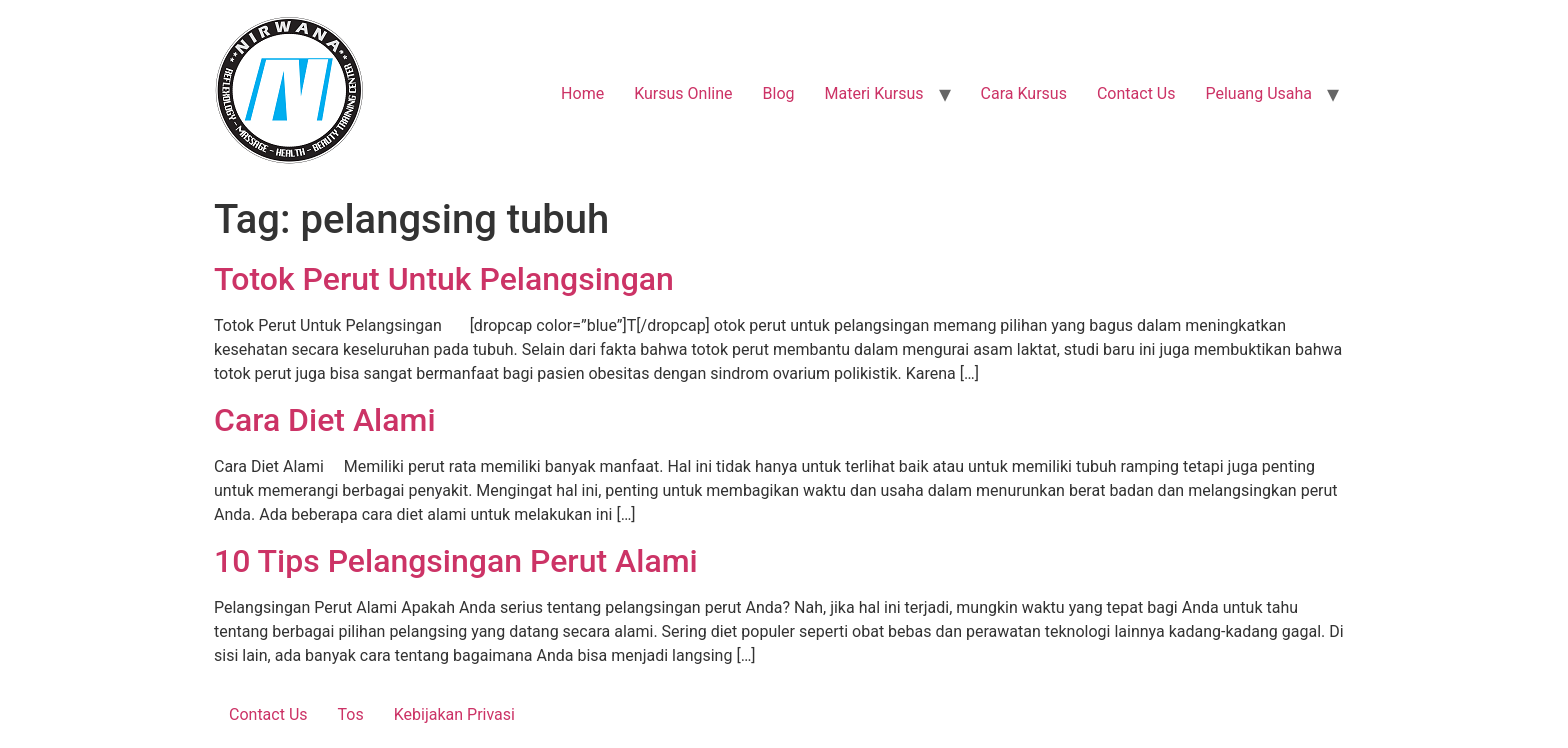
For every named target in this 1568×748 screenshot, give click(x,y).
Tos (351, 714)
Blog (779, 93)
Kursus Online (683, 93)
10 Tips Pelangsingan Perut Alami (456, 561)
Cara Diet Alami (325, 420)
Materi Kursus (873, 93)
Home (582, 93)
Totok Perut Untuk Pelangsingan (444, 279)
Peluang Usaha (1258, 93)
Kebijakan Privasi (454, 714)
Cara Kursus (1024, 93)
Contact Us (1136, 93)
